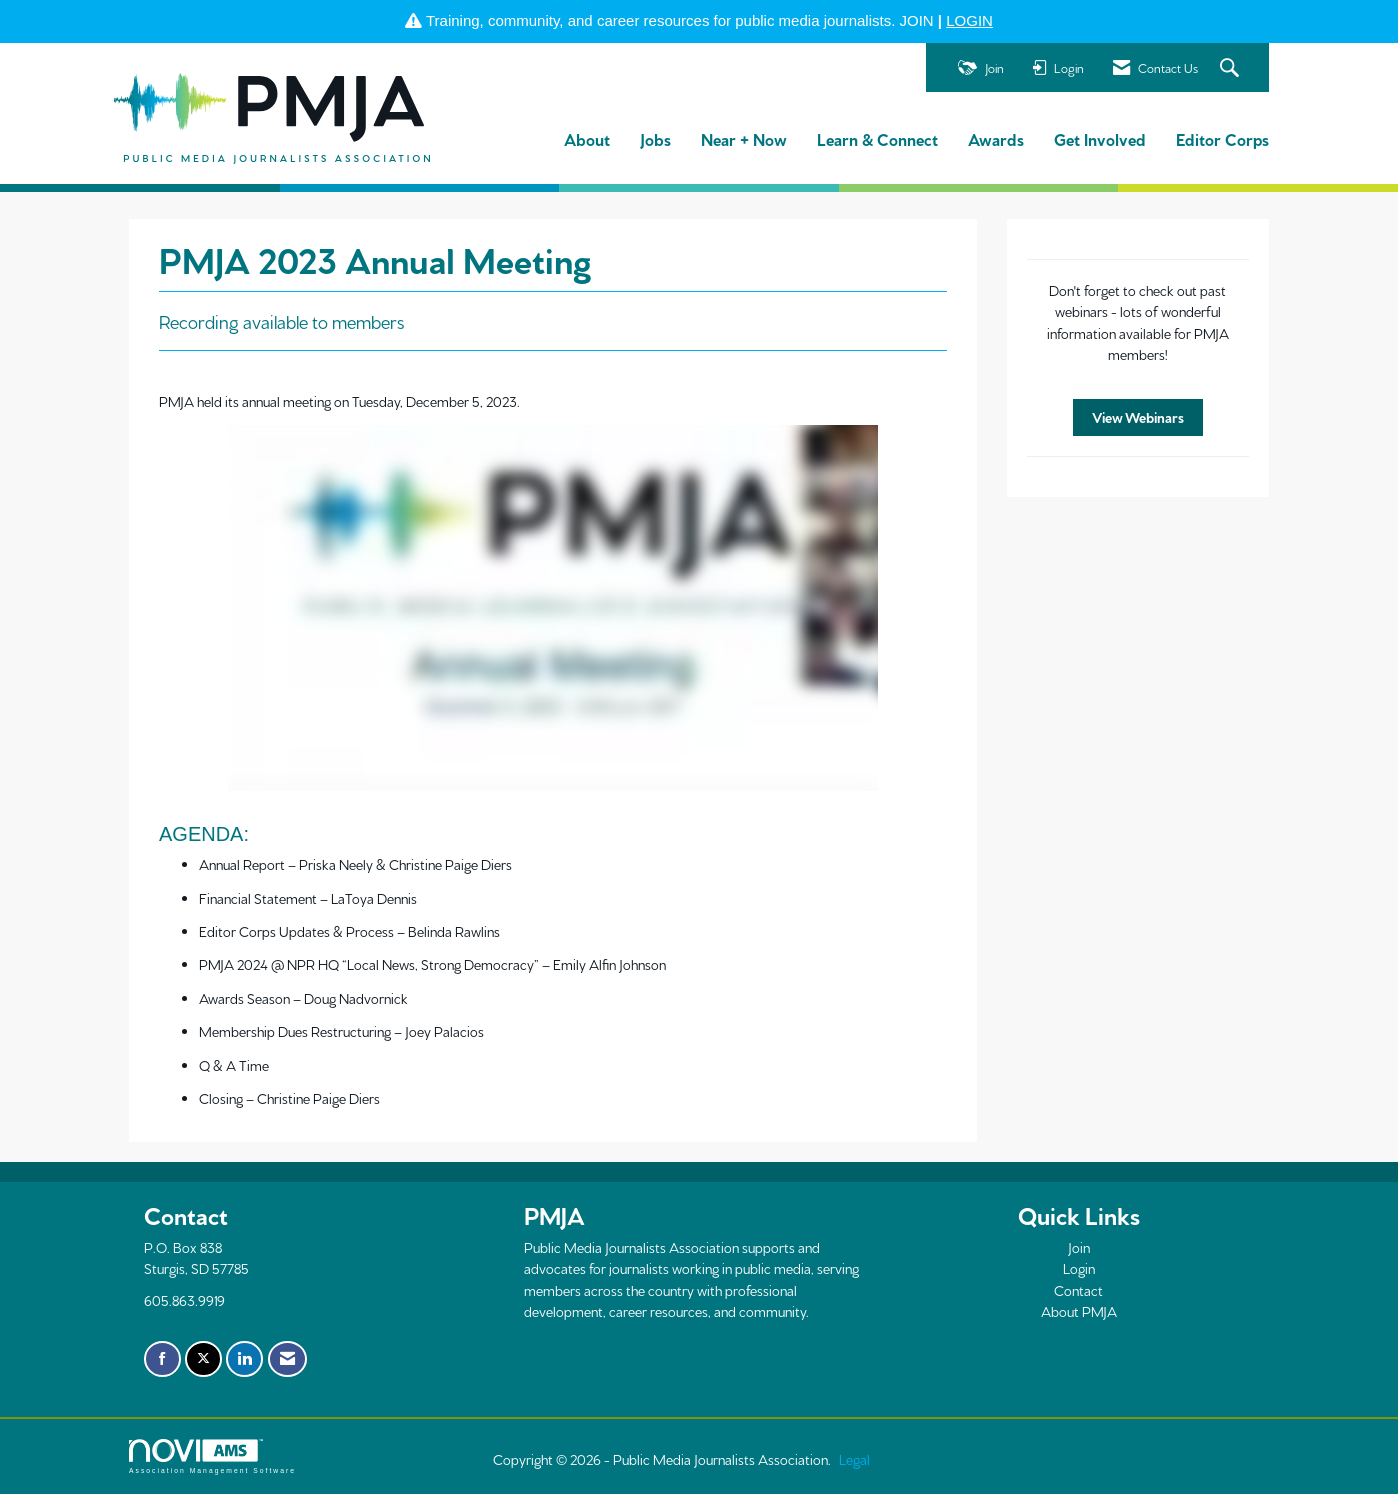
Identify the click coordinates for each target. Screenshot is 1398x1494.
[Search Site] (1232, 68)
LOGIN (969, 20)
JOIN (917, 20)
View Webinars (1138, 417)
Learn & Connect (877, 138)
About (587, 138)
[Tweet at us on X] (203, 1359)
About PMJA (1079, 1311)
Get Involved (1100, 138)
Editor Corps (1222, 138)
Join (1079, 1247)
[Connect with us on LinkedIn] (244, 1359)
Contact (1078, 1290)
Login (1079, 1268)
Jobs (655, 138)
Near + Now (744, 138)
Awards (996, 138)
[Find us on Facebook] (162, 1359)
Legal (854, 1459)
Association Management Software (212, 1457)
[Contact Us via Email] (287, 1359)
